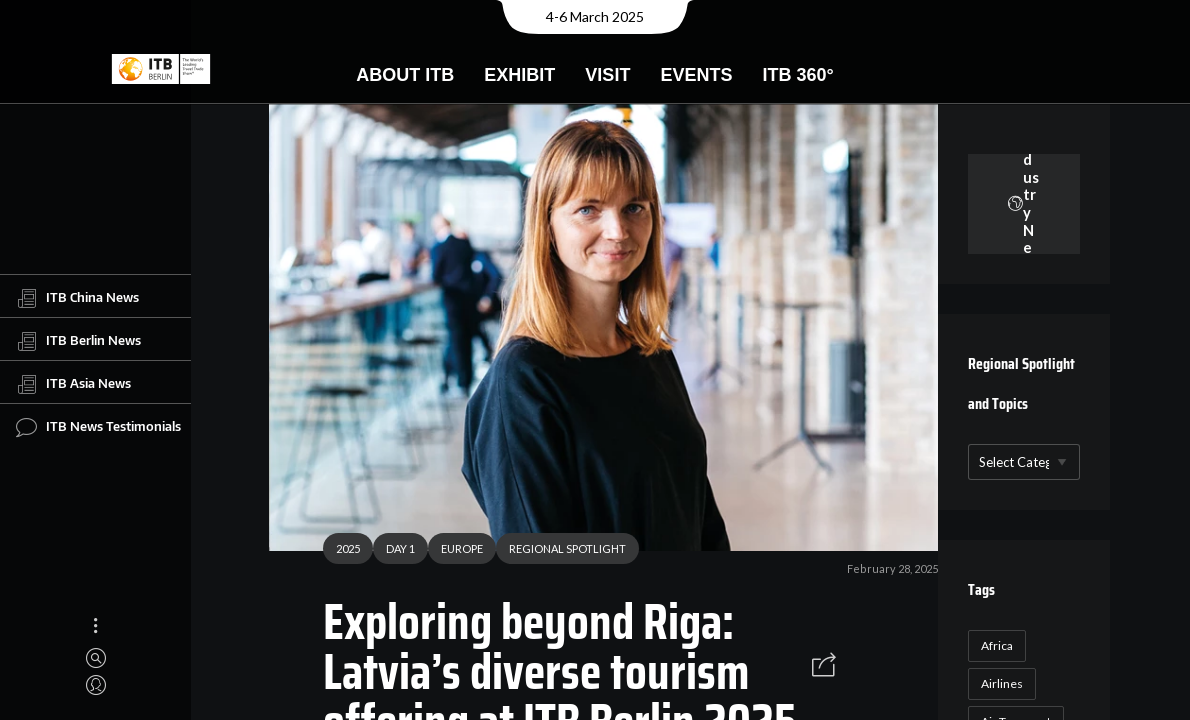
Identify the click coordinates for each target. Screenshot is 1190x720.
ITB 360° (797, 75)
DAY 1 (392, 551)
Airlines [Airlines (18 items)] (999, 683)
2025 (340, 551)
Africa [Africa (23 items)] (994, 645)
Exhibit (519, 75)
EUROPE (454, 551)
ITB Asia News (73, 384)
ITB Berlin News (78, 341)
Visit (607, 75)
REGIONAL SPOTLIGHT (559, 551)
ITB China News (77, 298)
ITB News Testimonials (98, 427)
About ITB (405, 75)
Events (696, 75)
